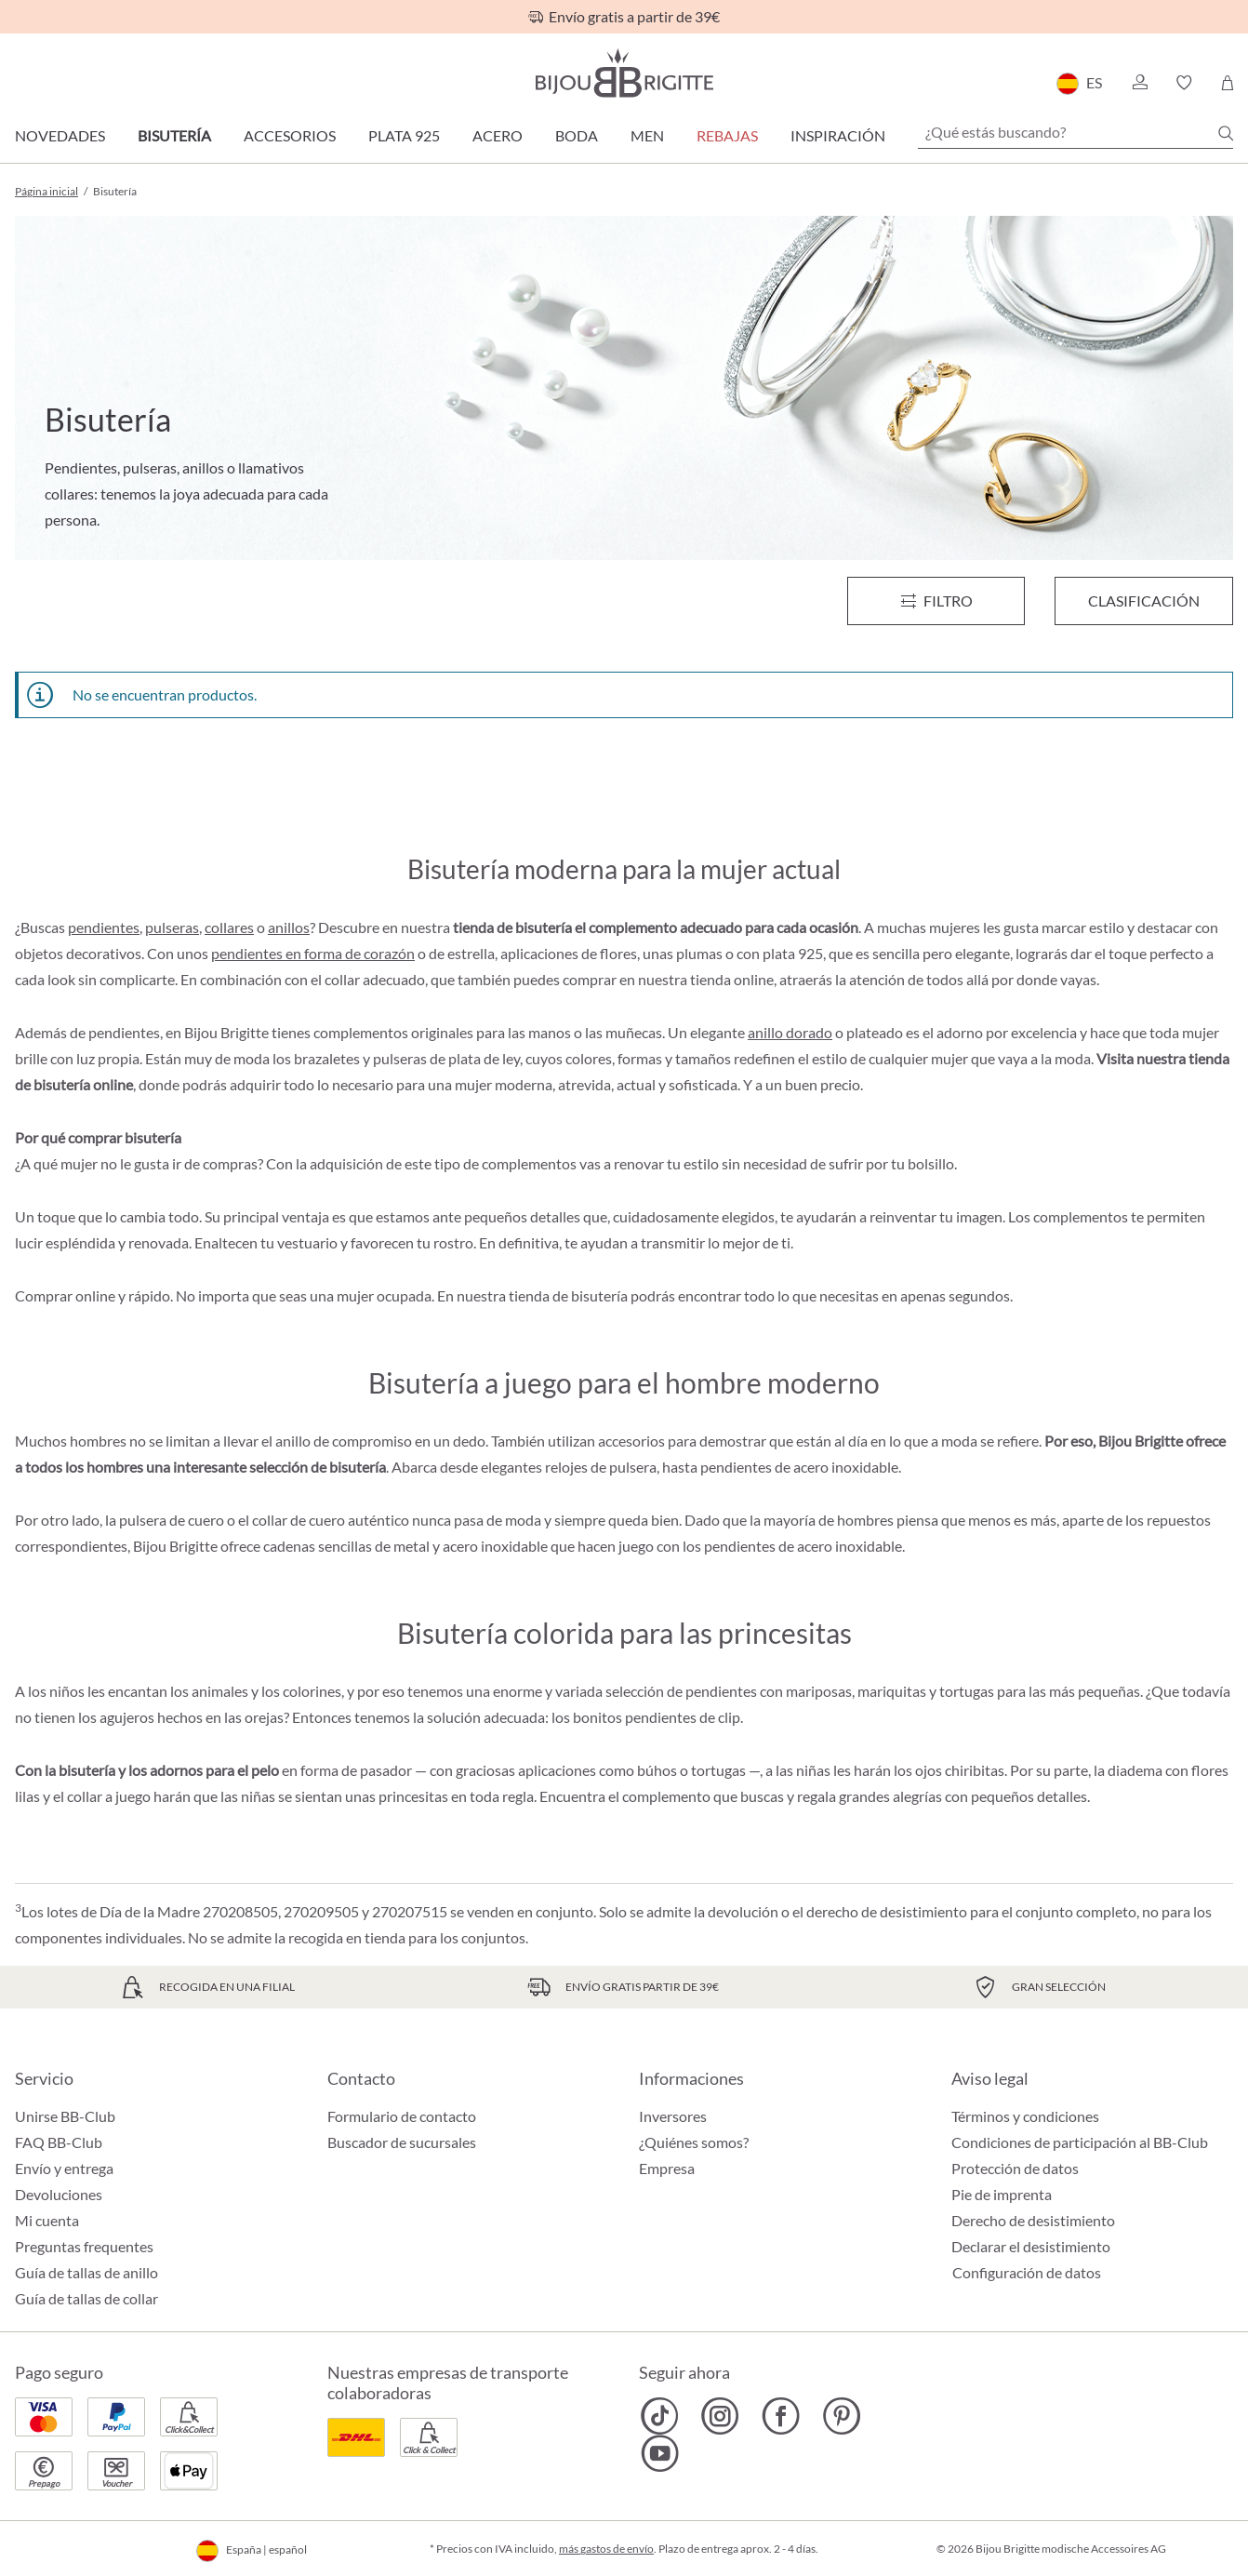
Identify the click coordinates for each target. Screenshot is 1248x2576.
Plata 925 (404, 135)
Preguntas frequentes (84, 2246)
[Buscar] (1225, 133)
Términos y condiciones (1025, 2116)
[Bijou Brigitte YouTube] (660, 2453)
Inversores (673, 2116)
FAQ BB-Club (58, 2142)
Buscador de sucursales (401, 2142)
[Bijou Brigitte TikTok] (660, 2416)
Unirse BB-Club (65, 2116)
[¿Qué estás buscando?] (1075, 132)
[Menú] (936, 601)
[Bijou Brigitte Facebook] (781, 2416)
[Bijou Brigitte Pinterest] (841, 2416)
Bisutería (174, 135)
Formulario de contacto (401, 2116)
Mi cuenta (47, 2220)
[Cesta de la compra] (1227, 82)
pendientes (103, 927)
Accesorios (290, 135)
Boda (576, 135)
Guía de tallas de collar (86, 2298)
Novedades (60, 135)
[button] (1139, 82)
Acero (497, 135)
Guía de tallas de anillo (86, 2272)
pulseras (172, 927)
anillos (289, 927)
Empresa (667, 2168)
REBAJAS (727, 135)
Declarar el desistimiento (1030, 2246)
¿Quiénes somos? (694, 2142)
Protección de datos (1015, 2168)
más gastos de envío (606, 2549)
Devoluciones (58, 2194)
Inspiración (837, 135)
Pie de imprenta (1001, 2194)
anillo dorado (790, 1032)
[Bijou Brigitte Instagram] (720, 2416)
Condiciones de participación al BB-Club (1079, 2142)
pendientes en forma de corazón (313, 953)
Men (647, 135)
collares (229, 927)
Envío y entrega (64, 2168)
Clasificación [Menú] (1144, 600)
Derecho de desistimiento (1033, 2220)
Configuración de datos (1026, 2272)
